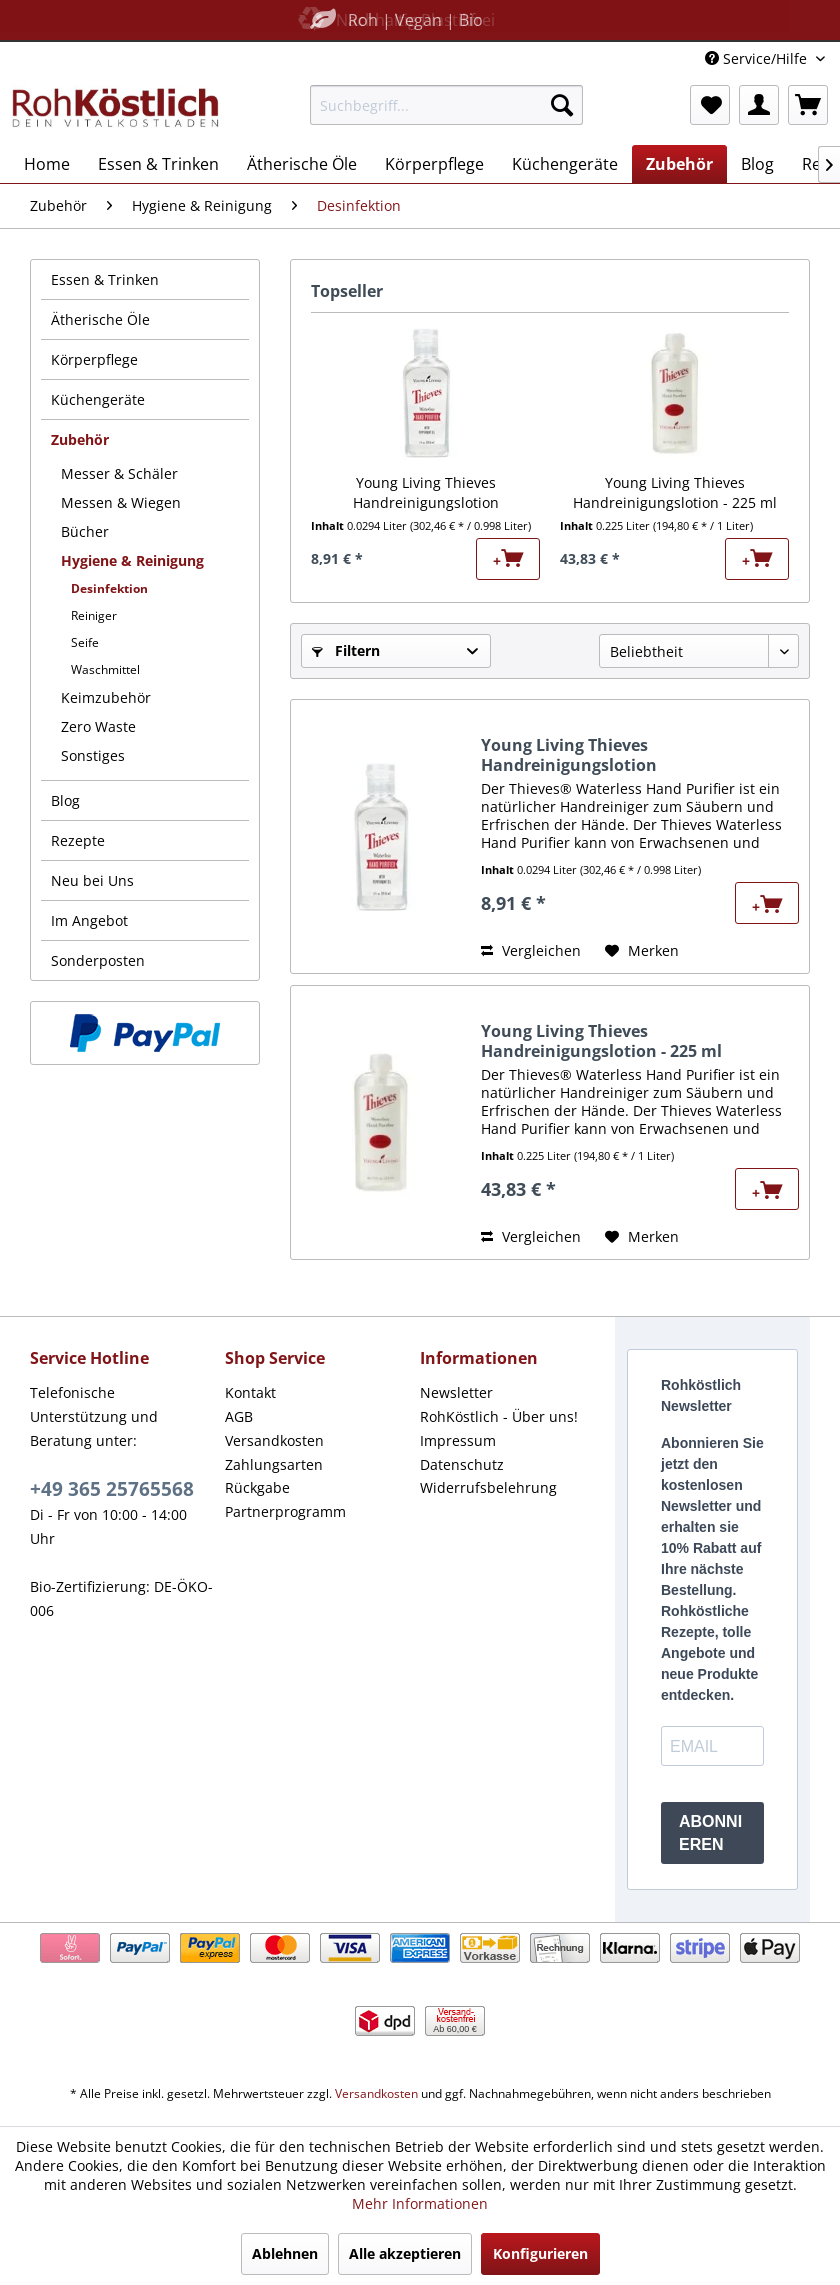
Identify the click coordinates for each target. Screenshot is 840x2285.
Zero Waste (98, 726)
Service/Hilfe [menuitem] (758, 58)
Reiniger (94, 615)
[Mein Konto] (759, 105)
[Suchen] (562, 105)
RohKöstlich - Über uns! (499, 1416)
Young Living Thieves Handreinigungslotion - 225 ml (675, 492)
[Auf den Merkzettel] (642, 951)
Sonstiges (93, 755)
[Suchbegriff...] (446, 105)
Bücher (85, 531)
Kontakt (250, 1392)
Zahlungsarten (274, 1464)
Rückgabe (257, 1487)
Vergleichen (531, 950)
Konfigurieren (540, 2253)
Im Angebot (89, 920)
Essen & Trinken (105, 279)
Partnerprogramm (285, 1511)
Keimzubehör (106, 697)
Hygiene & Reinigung (132, 560)
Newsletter (456, 1392)
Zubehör (80, 439)
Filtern (346, 650)
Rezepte (78, 840)
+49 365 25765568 (112, 1489)
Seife (85, 642)
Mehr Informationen (420, 2203)
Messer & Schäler (119, 473)
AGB (239, 1416)
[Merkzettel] (710, 105)
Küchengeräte (98, 399)
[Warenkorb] (808, 105)
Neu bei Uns (92, 880)
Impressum (458, 1440)
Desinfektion (109, 588)
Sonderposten (98, 960)
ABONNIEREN (710, 1833)
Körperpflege (94, 359)
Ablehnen (285, 2253)
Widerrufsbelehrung (488, 1487)
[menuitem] (446, 105)
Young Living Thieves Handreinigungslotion (426, 492)
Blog (65, 800)
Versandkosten (274, 1440)
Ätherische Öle (100, 319)
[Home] (47, 164)
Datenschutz (462, 1464)
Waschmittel (105, 669)
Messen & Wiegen (121, 502)
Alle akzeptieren (405, 2253)
